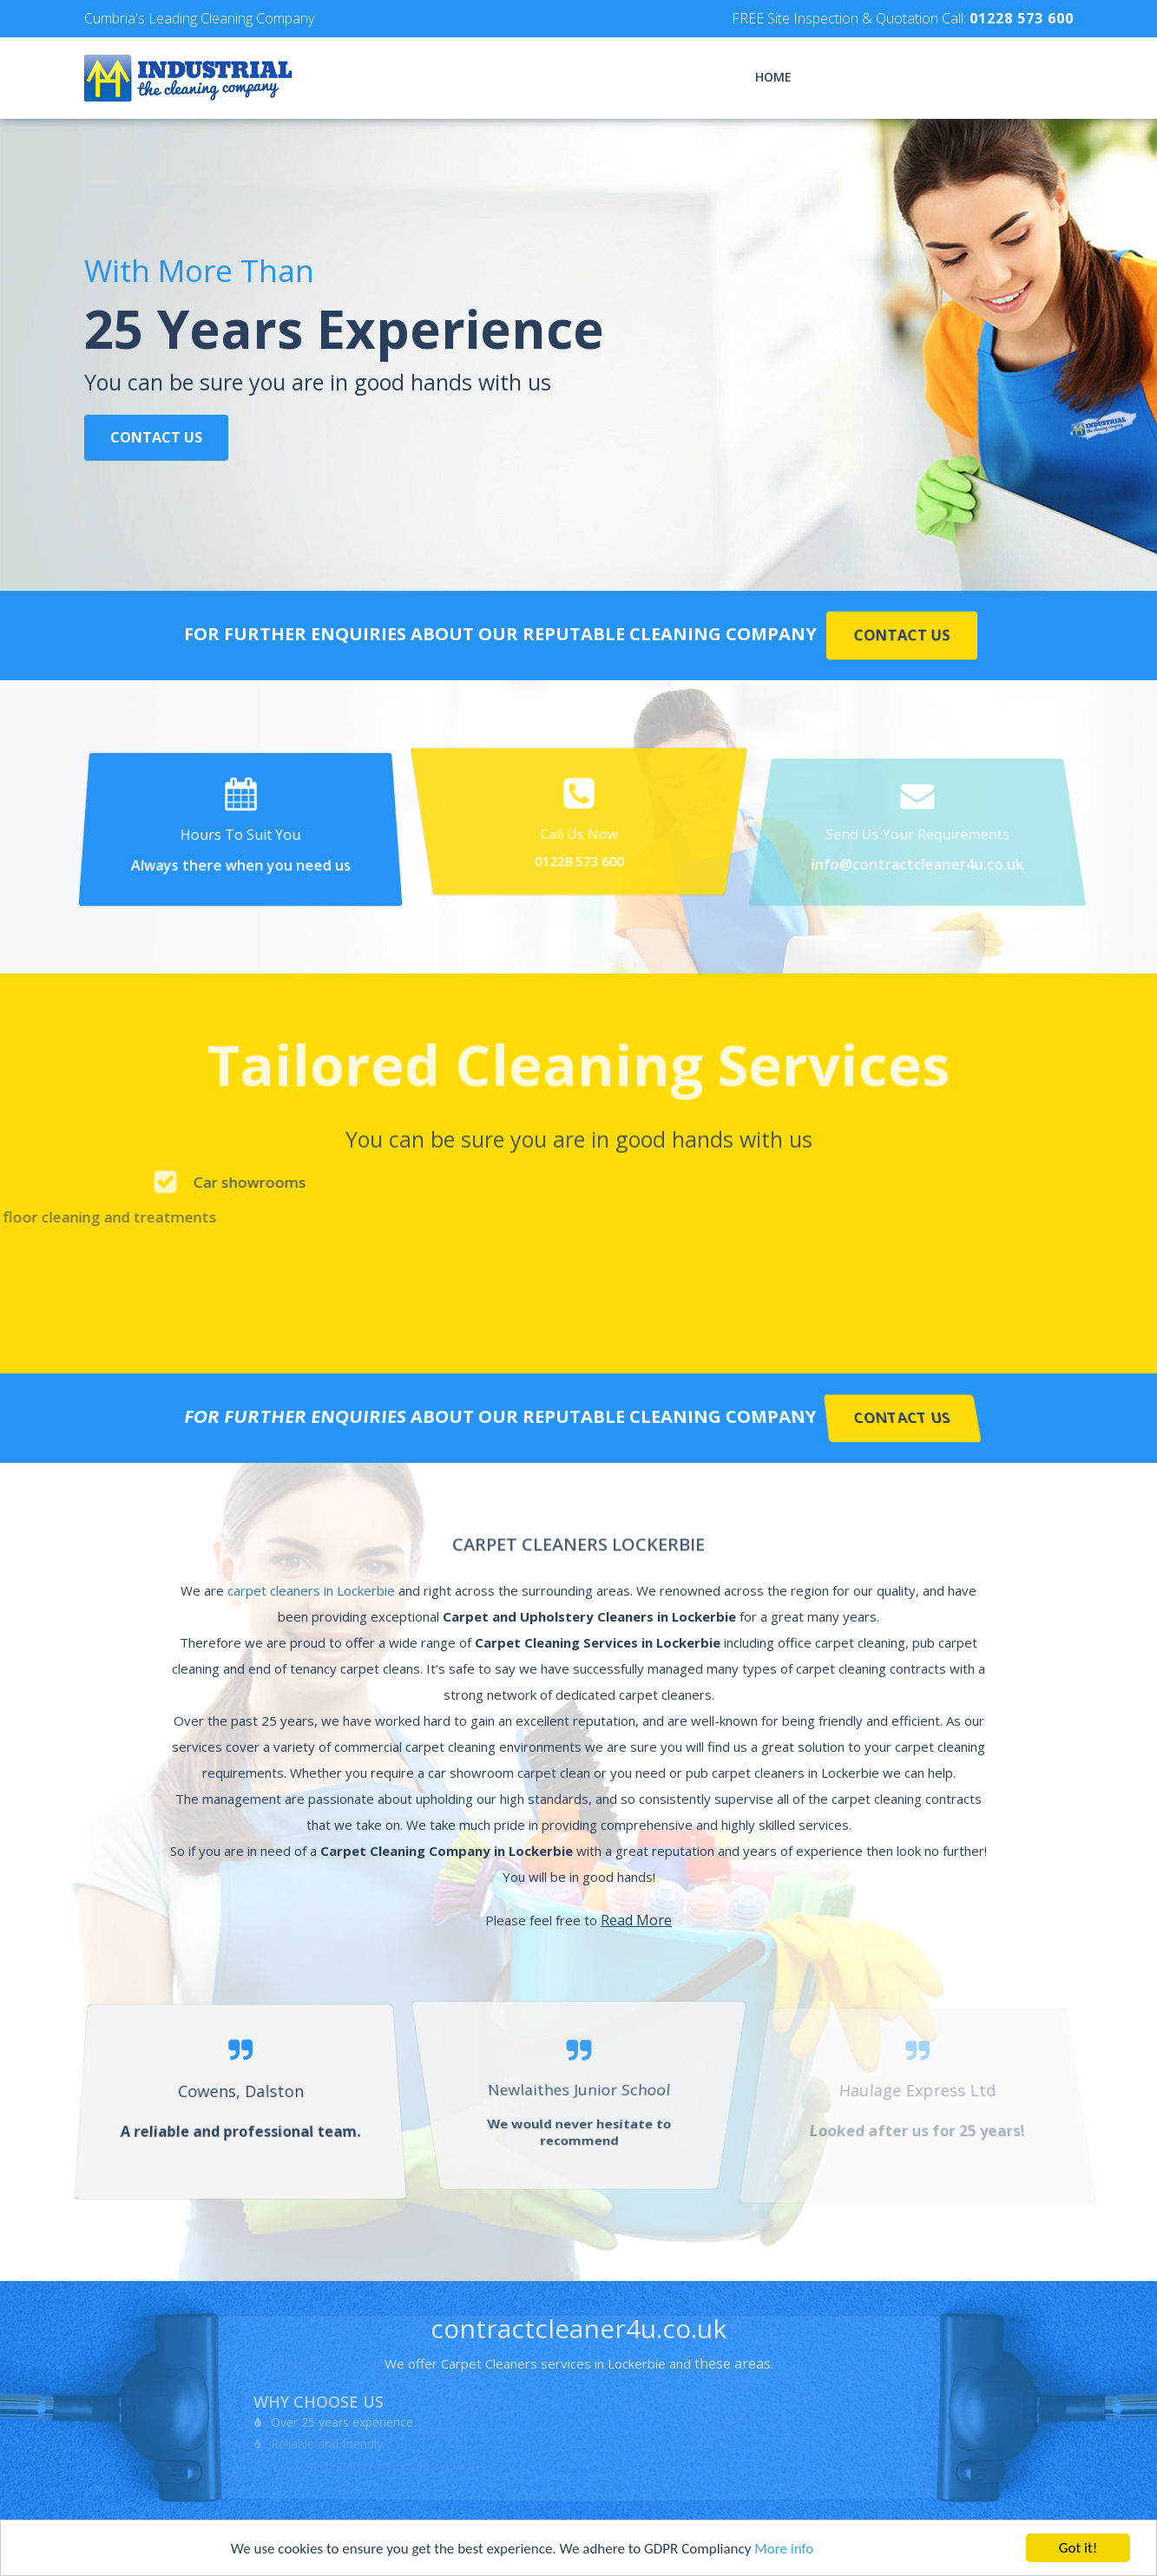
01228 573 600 (1022, 18)
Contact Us (156, 439)
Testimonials (943, 77)
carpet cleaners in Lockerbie (311, 1590)
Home (773, 77)
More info (783, 2549)
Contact (1044, 77)
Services (845, 77)
